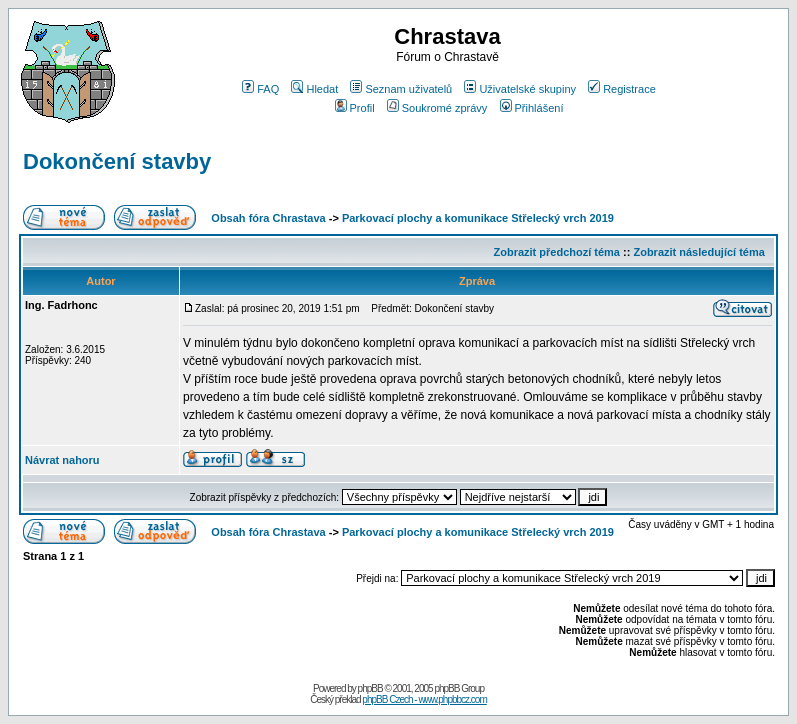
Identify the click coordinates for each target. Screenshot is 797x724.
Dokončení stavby (117, 161)
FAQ (260, 89)
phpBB (370, 688)
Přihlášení (532, 108)
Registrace (622, 89)
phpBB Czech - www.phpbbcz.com (424, 699)
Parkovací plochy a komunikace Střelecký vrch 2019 (478, 218)
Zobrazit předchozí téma (556, 252)
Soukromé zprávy (437, 108)
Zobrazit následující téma (698, 252)
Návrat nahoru (62, 460)
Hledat (314, 89)
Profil (355, 108)
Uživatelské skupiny (520, 89)
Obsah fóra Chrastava (268, 218)
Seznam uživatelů (401, 89)
